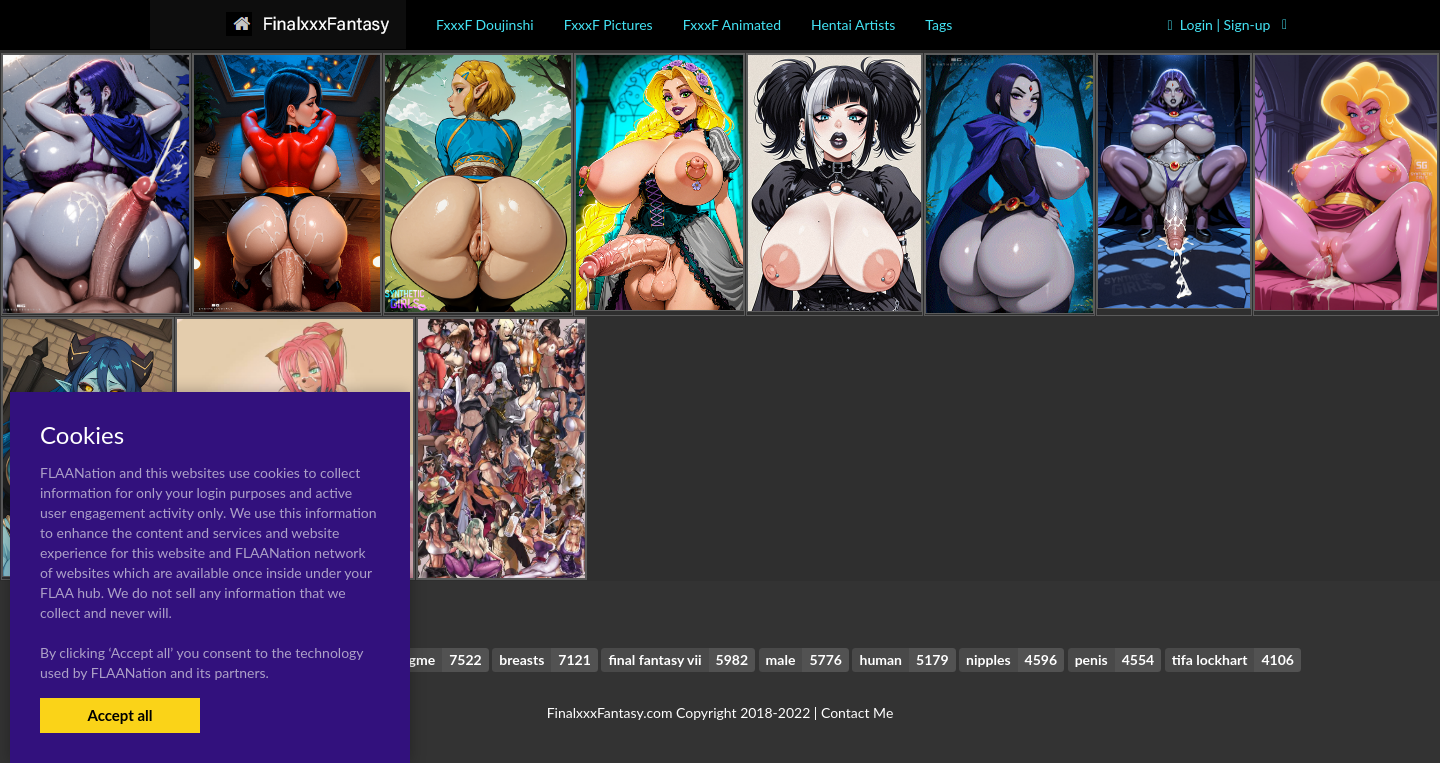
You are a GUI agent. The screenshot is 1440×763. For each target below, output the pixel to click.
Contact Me (857, 712)
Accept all (119, 715)
